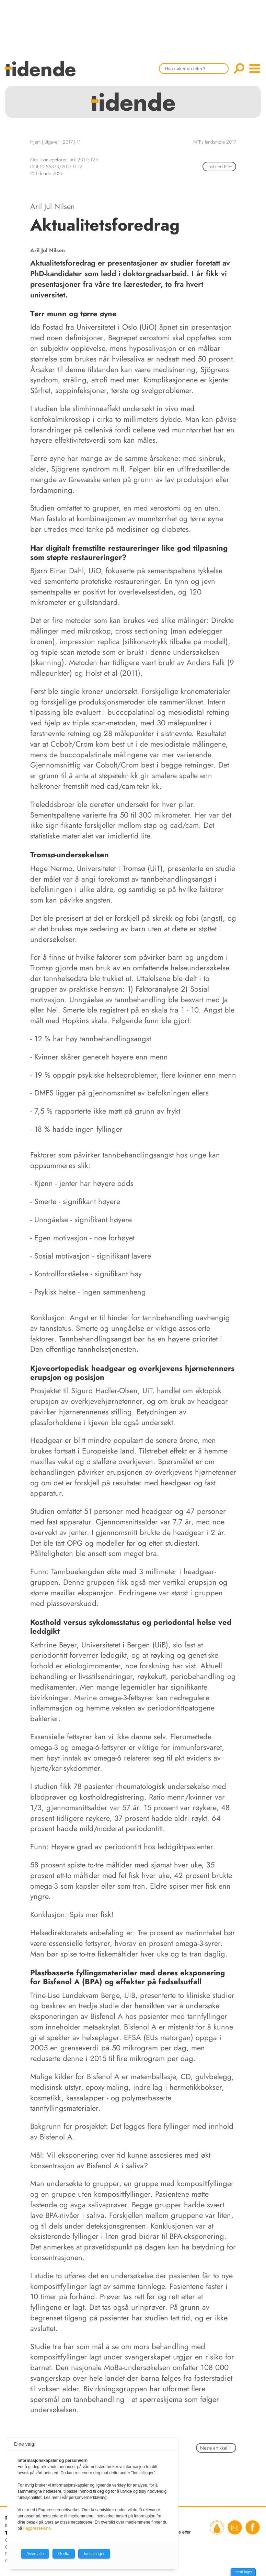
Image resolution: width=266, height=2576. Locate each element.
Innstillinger (243, 2572)
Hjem (35, 141)
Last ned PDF (219, 166)
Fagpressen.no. (37, 2528)
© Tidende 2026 (46, 173)
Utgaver (51, 141)
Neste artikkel (216, 2447)
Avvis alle (35, 2553)
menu (254, 68)
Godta (63, 2553)
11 (79, 141)
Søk (239, 68)
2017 (68, 141)
